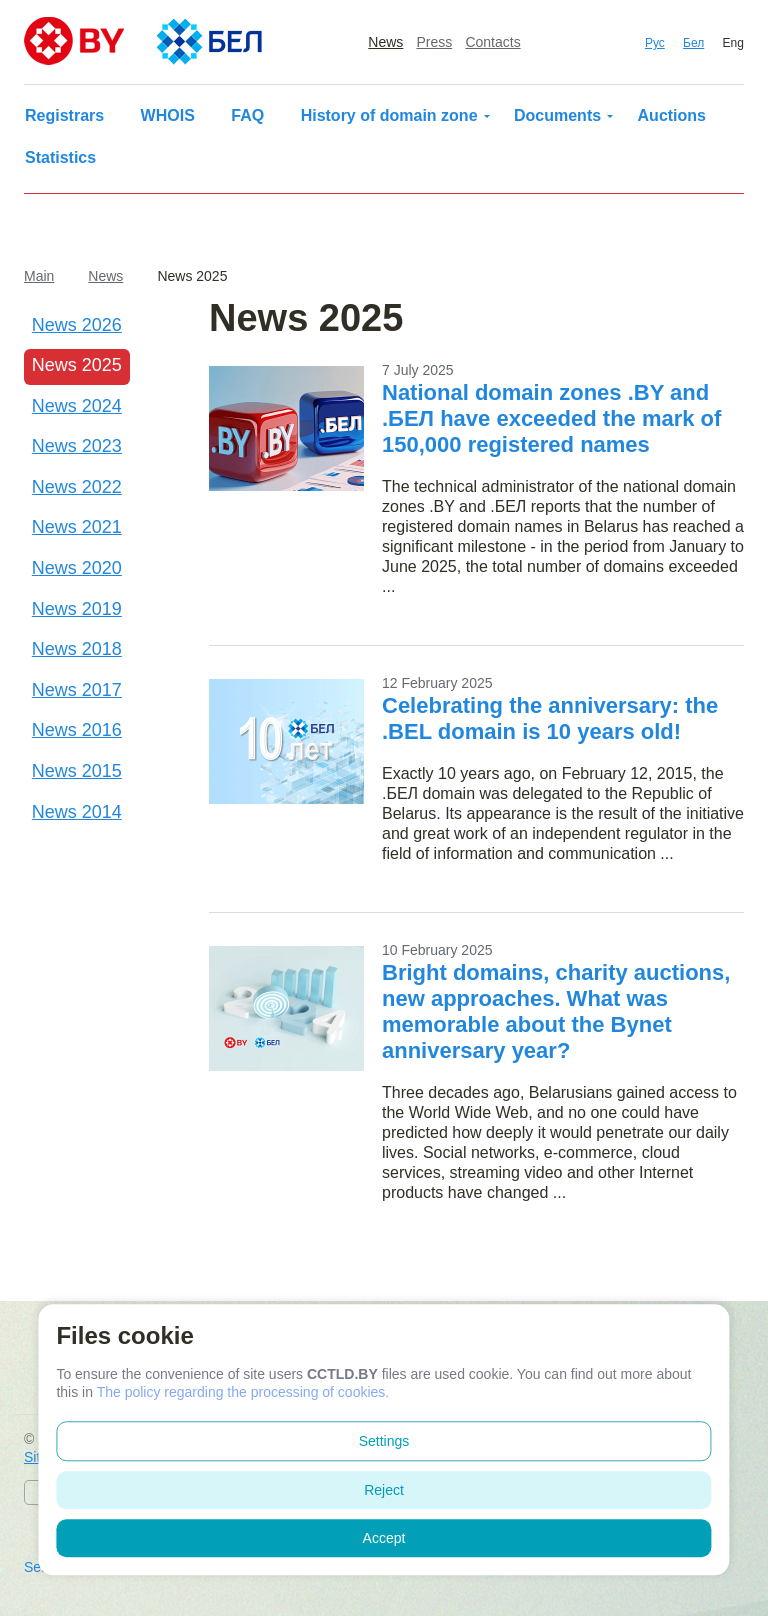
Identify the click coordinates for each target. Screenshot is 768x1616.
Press (434, 42)
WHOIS (168, 115)
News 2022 (77, 487)
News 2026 (77, 325)
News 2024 (77, 406)
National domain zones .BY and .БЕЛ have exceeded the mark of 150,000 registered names (551, 418)
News (385, 42)
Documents (557, 115)
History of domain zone (389, 115)
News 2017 (77, 690)
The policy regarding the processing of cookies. (243, 1392)
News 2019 (77, 609)
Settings (384, 1441)
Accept (384, 1538)
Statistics (60, 157)
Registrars (64, 115)
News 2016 (77, 730)
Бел (693, 43)
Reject (384, 1490)
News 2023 (77, 446)
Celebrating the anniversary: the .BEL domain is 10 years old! (550, 718)
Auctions (672, 115)
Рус (655, 43)
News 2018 (77, 649)
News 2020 (77, 568)
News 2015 (77, 771)
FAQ (247, 115)
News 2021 (77, 527)
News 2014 (77, 812)
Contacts (492, 42)
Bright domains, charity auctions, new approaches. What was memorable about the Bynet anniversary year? (556, 1011)
